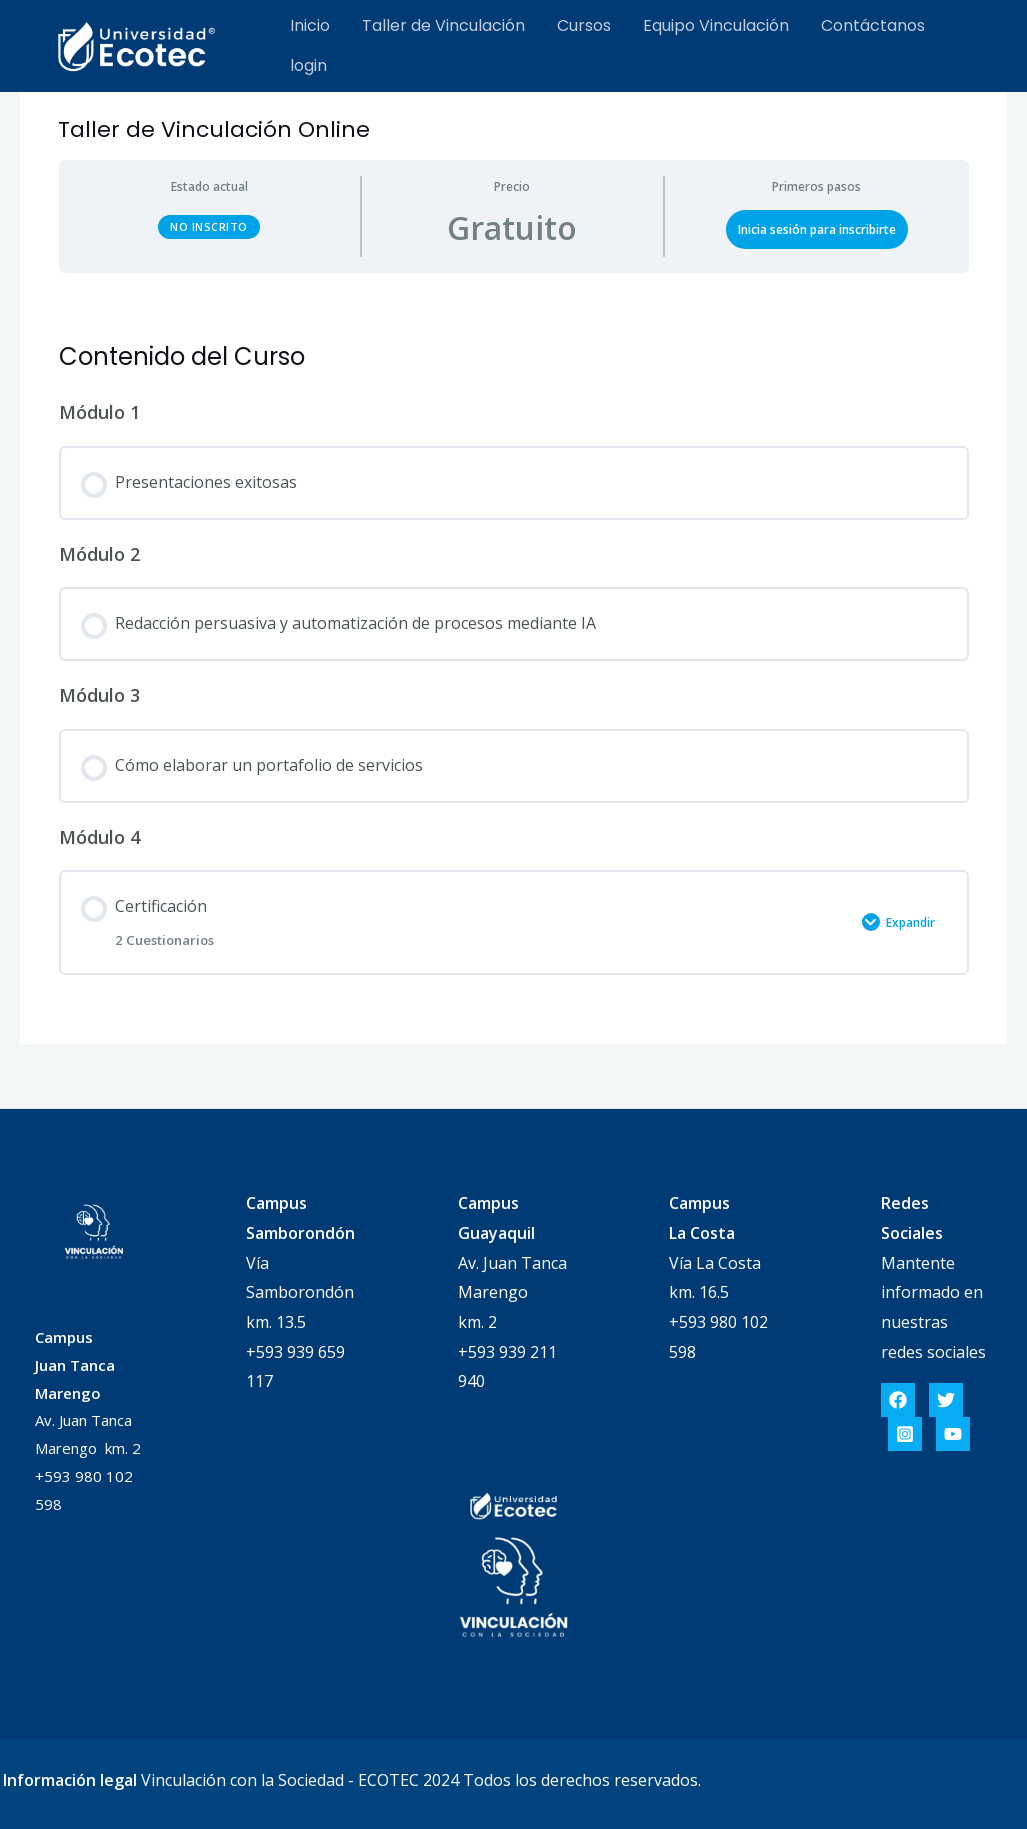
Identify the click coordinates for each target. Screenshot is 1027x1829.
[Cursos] (136, 44)
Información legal (70, 1780)
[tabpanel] (514, 299)
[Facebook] (898, 1400)
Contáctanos (873, 25)
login (308, 65)
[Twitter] (946, 1400)
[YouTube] (953, 1434)
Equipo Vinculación (716, 25)
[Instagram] (905, 1434)
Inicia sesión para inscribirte (817, 229)
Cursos (584, 25)
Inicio (310, 25)
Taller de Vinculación (443, 25)
